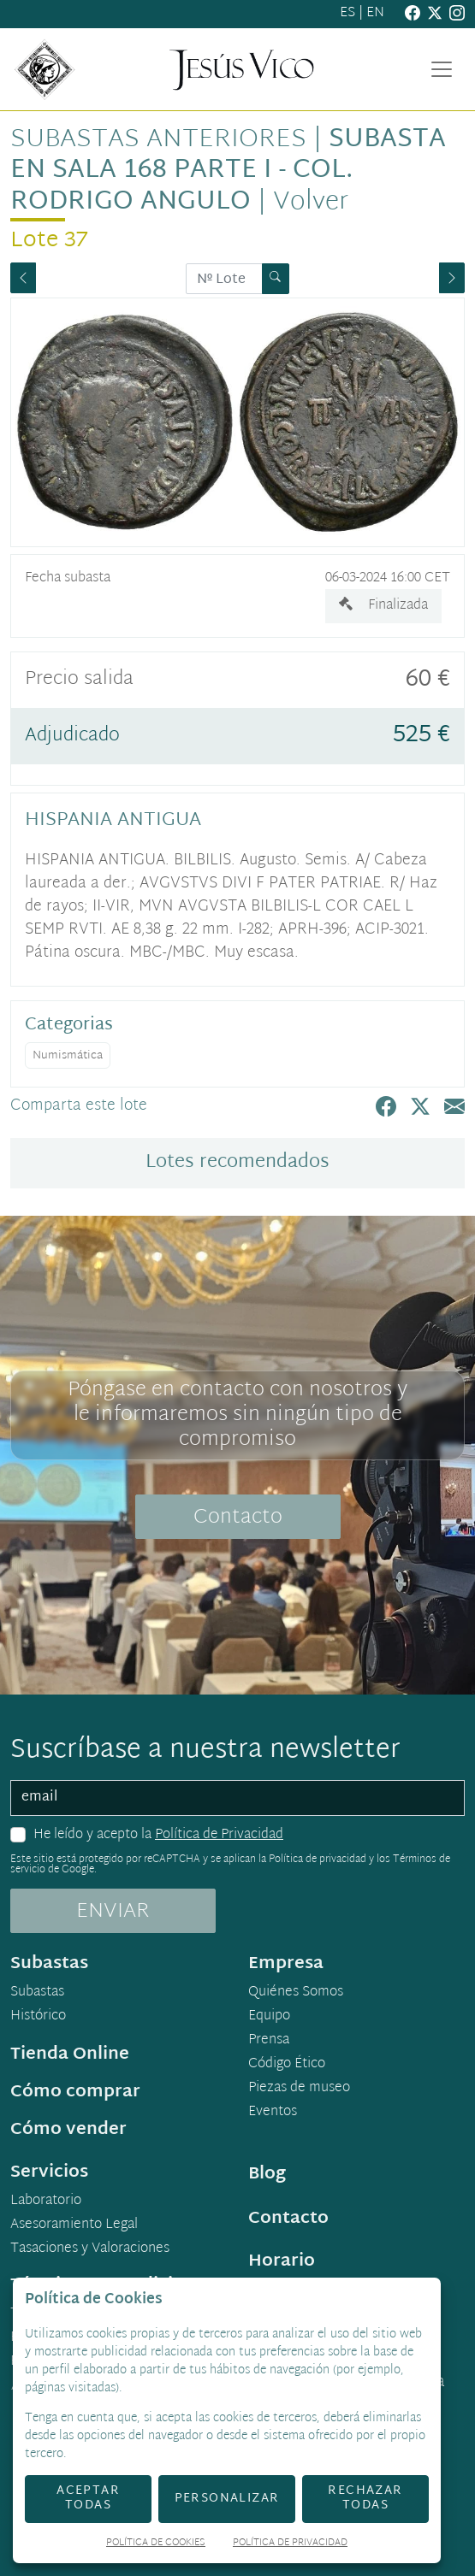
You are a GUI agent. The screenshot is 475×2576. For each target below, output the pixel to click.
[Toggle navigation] (442, 69)
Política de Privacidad (219, 1835)
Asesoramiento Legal (74, 2225)
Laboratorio (45, 2201)
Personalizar (227, 2498)
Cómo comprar (75, 2092)
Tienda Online (69, 2054)
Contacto (237, 1517)
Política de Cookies (155, 2544)
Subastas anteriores (158, 139)
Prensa (268, 2041)
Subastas (37, 1993)
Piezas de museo (299, 2089)
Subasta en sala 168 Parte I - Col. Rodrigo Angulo (228, 171)
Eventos (272, 2113)
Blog (267, 2174)
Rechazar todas (365, 2498)
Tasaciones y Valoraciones (89, 2249)
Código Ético (286, 2065)
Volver (310, 202)
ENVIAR (113, 1912)
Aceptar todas (88, 2498)
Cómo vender (68, 2130)
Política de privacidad (317, 1859)
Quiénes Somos (295, 1993)
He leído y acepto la (158, 1835)
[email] (237, 1798)
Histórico (38, 2017)
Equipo (269, 2017)
